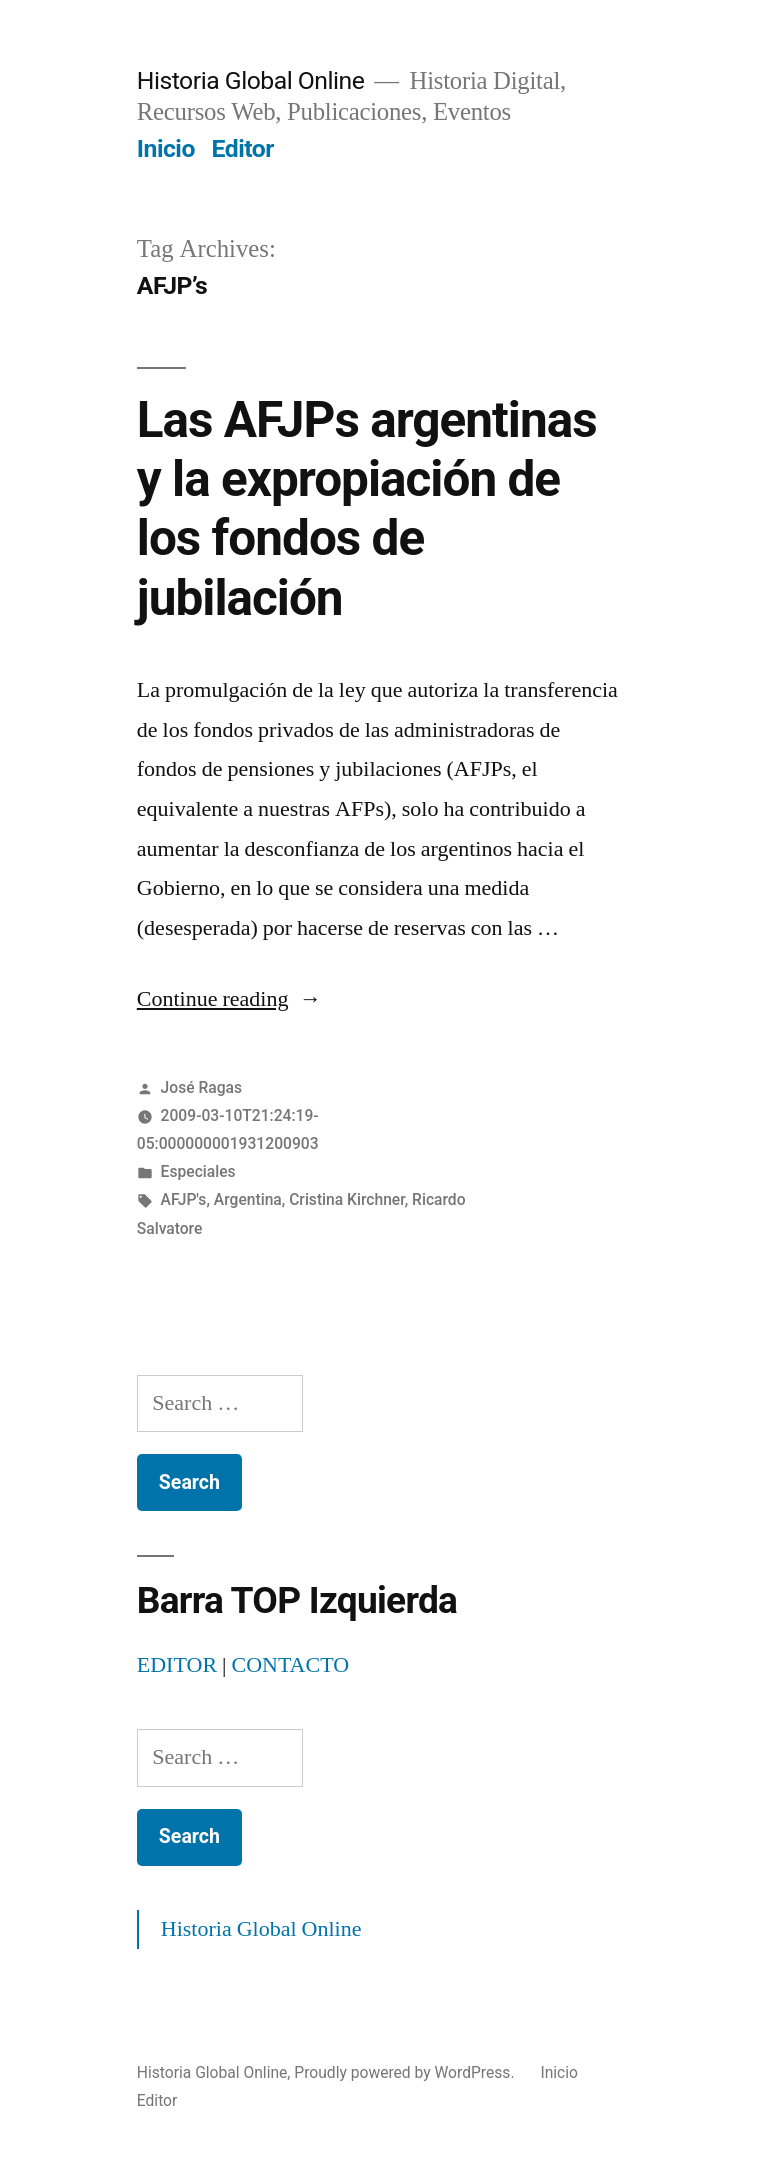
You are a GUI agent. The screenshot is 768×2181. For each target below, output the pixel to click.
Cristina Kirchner (347, 1199)
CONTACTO (290, 1665)
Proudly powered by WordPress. (406, 2072)
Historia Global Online (251, 80)
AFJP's (184, 1199)
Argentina (248, 1199)
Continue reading (229, 999)
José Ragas (201, 1087)
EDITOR (177, 1665)
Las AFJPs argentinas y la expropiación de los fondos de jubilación (367, 509)
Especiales (198, 1171)
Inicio (166, 148)
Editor (243, 148)
